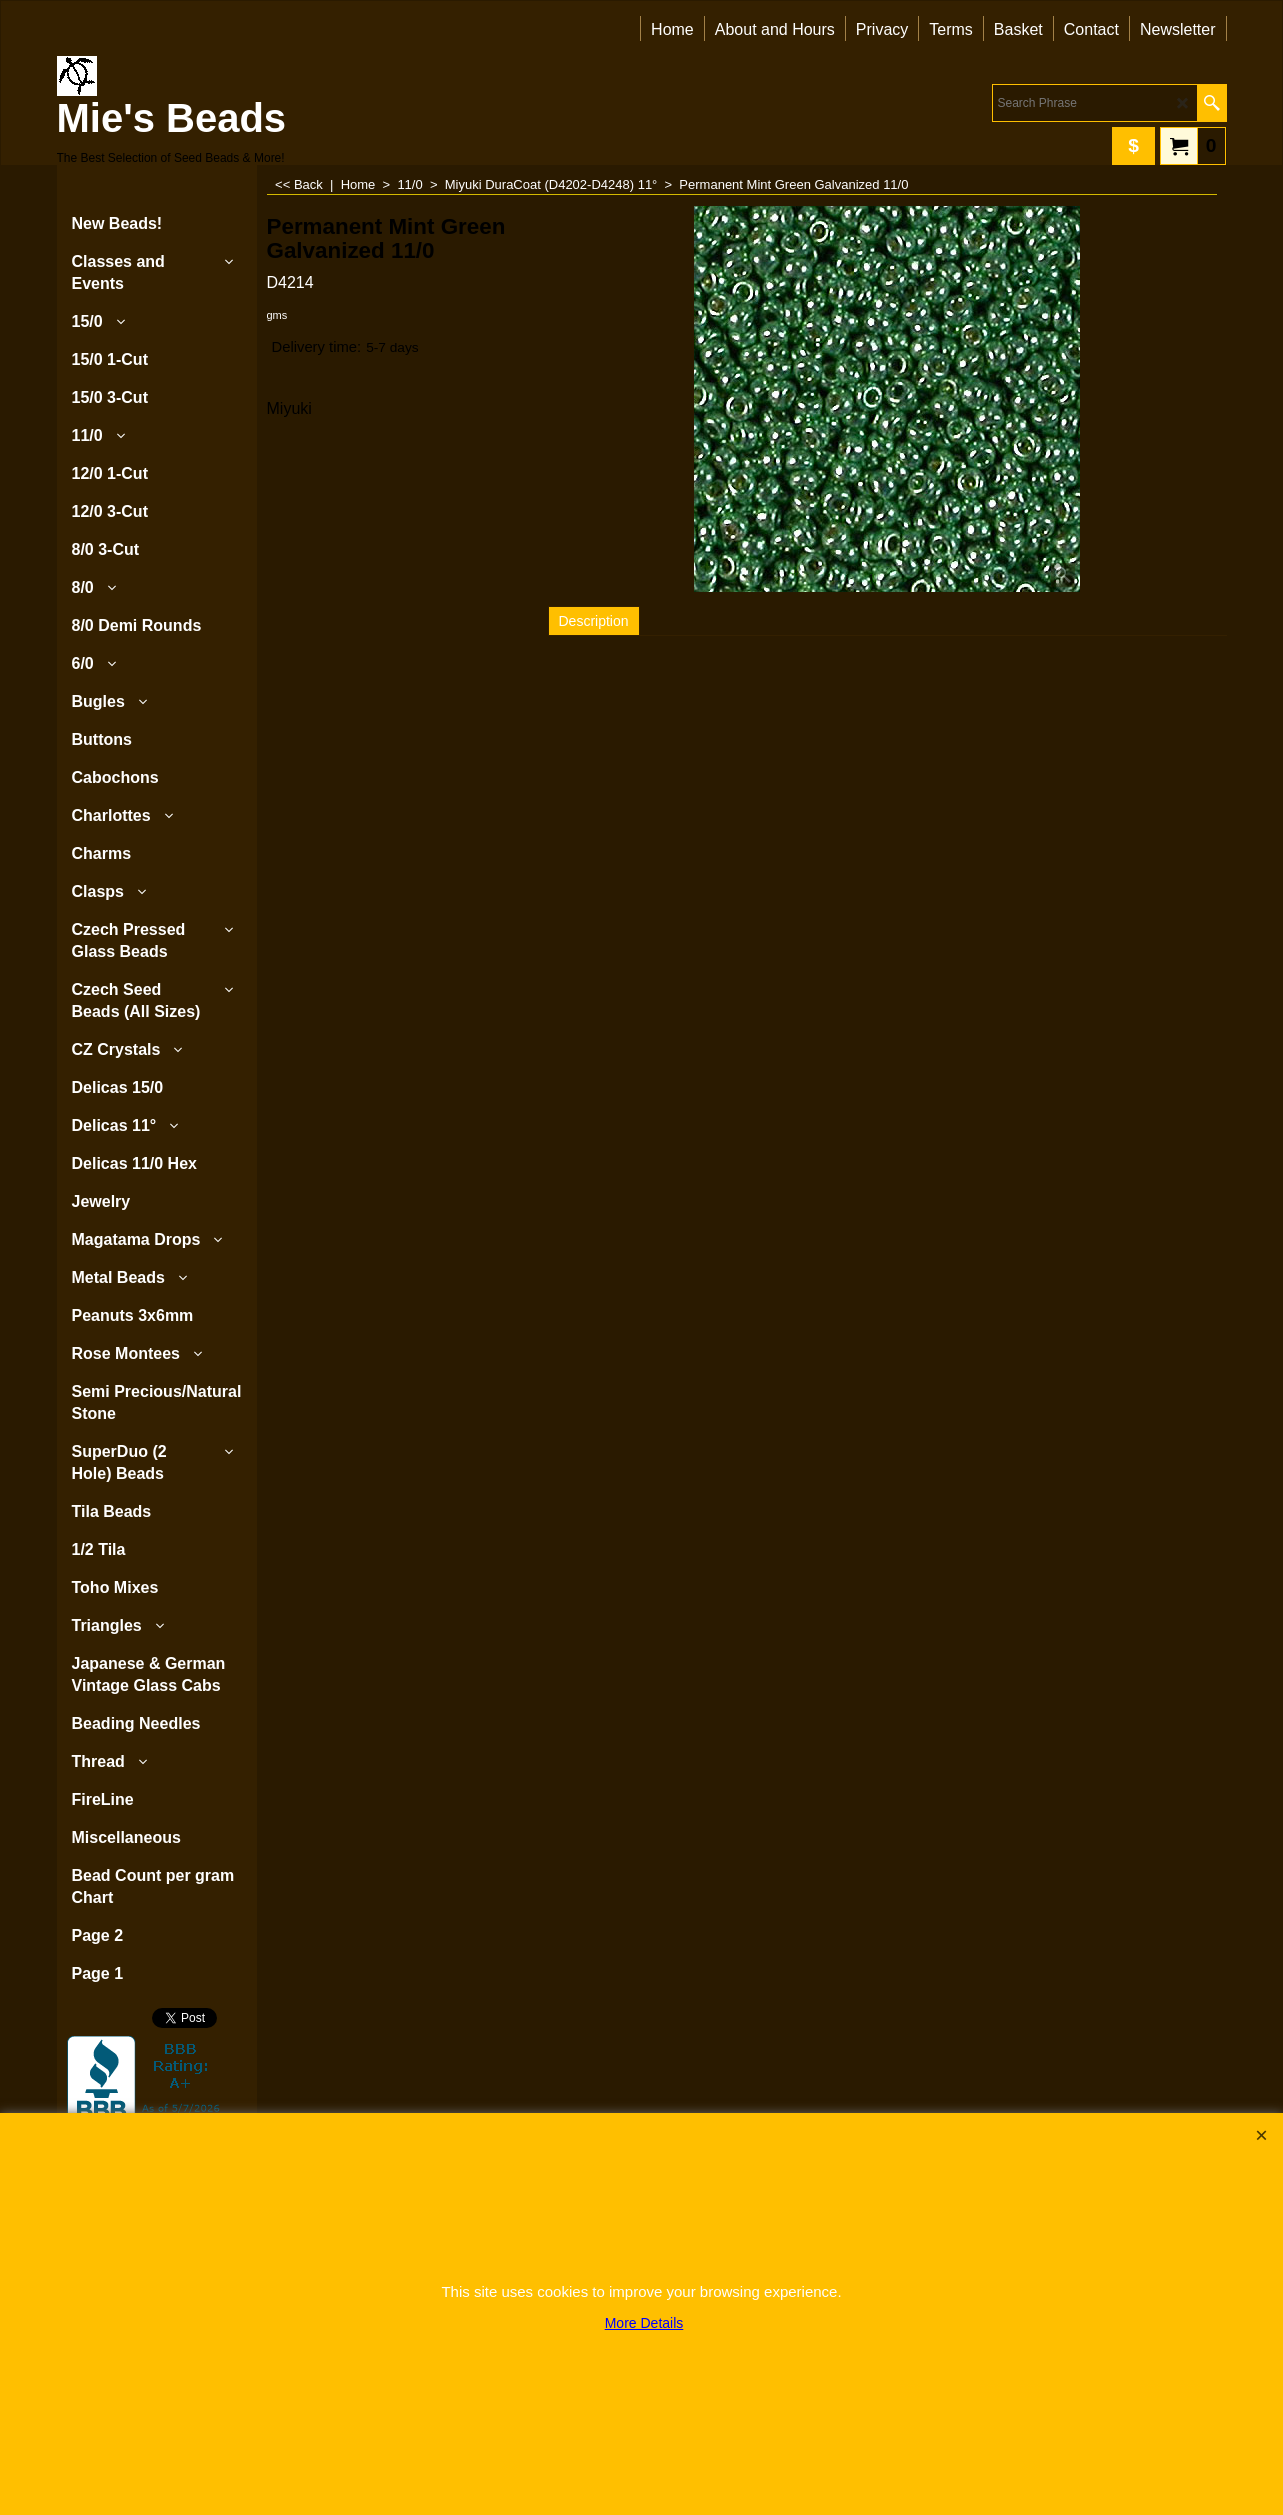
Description (594, 621)
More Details (644, 2323)
